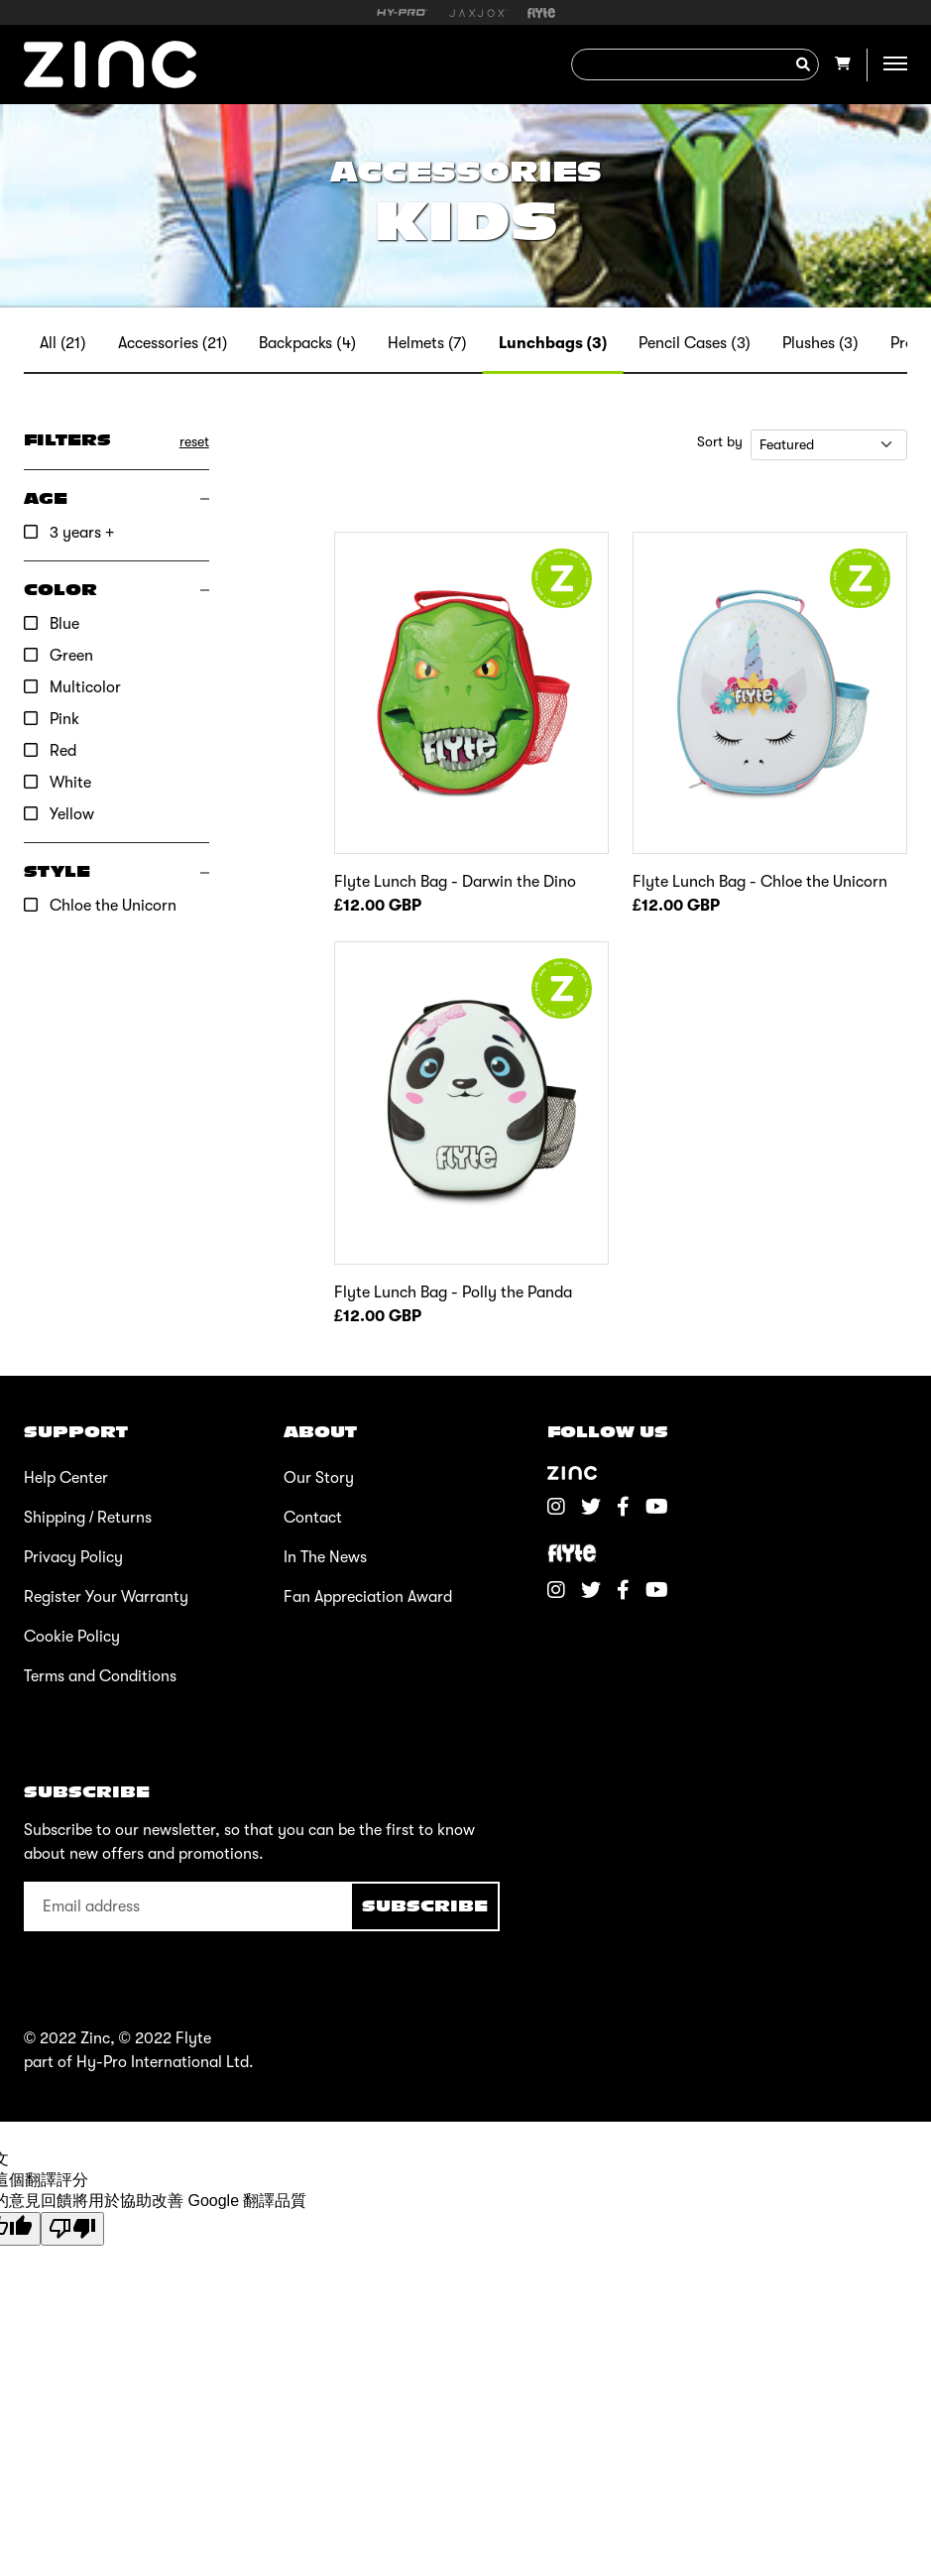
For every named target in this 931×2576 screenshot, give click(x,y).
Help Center (66, 1478)
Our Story (319, 1478)
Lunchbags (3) (553, 343)
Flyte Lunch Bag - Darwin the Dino (455, 882)
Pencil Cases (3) (695, 343)
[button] (116, 499)
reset (194, 441)
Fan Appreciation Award (368, 1597)
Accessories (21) (173, 343)
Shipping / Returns (88, 1518)
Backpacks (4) (307, 343)
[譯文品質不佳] (72, 2229)
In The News (325, 1557)
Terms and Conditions (100, 1676)
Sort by (720, 441)
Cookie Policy (72, 1637)
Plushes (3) (820, 343)
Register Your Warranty (106, 1597)
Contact (313, 1518)
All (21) (63, 343)
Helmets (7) (427, 343)
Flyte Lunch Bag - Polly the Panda (453, 1292)
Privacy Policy (73, 1557)
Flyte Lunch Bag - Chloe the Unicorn (760, 882)
